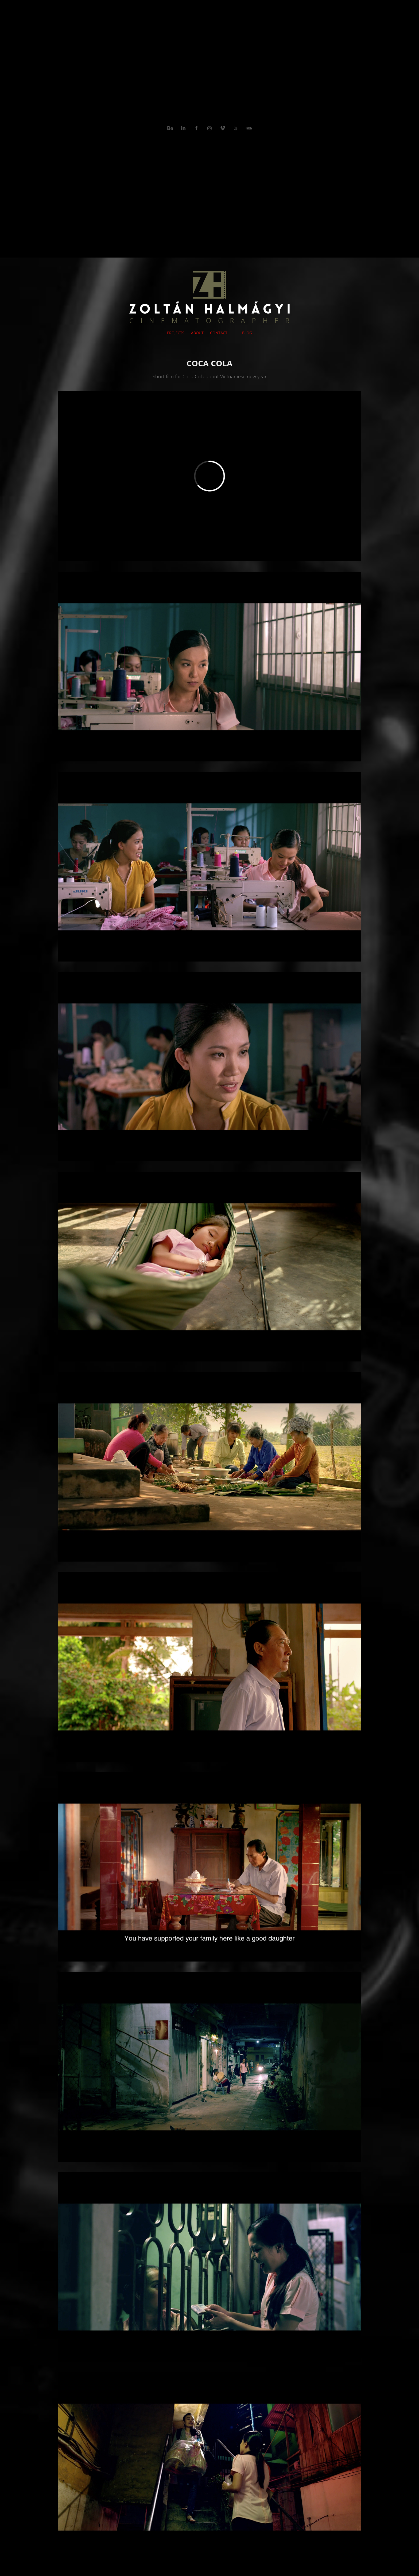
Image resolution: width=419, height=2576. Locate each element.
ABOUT (197, 332)
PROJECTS (175, 332)
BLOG (247, 332)
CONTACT (218, 332)
